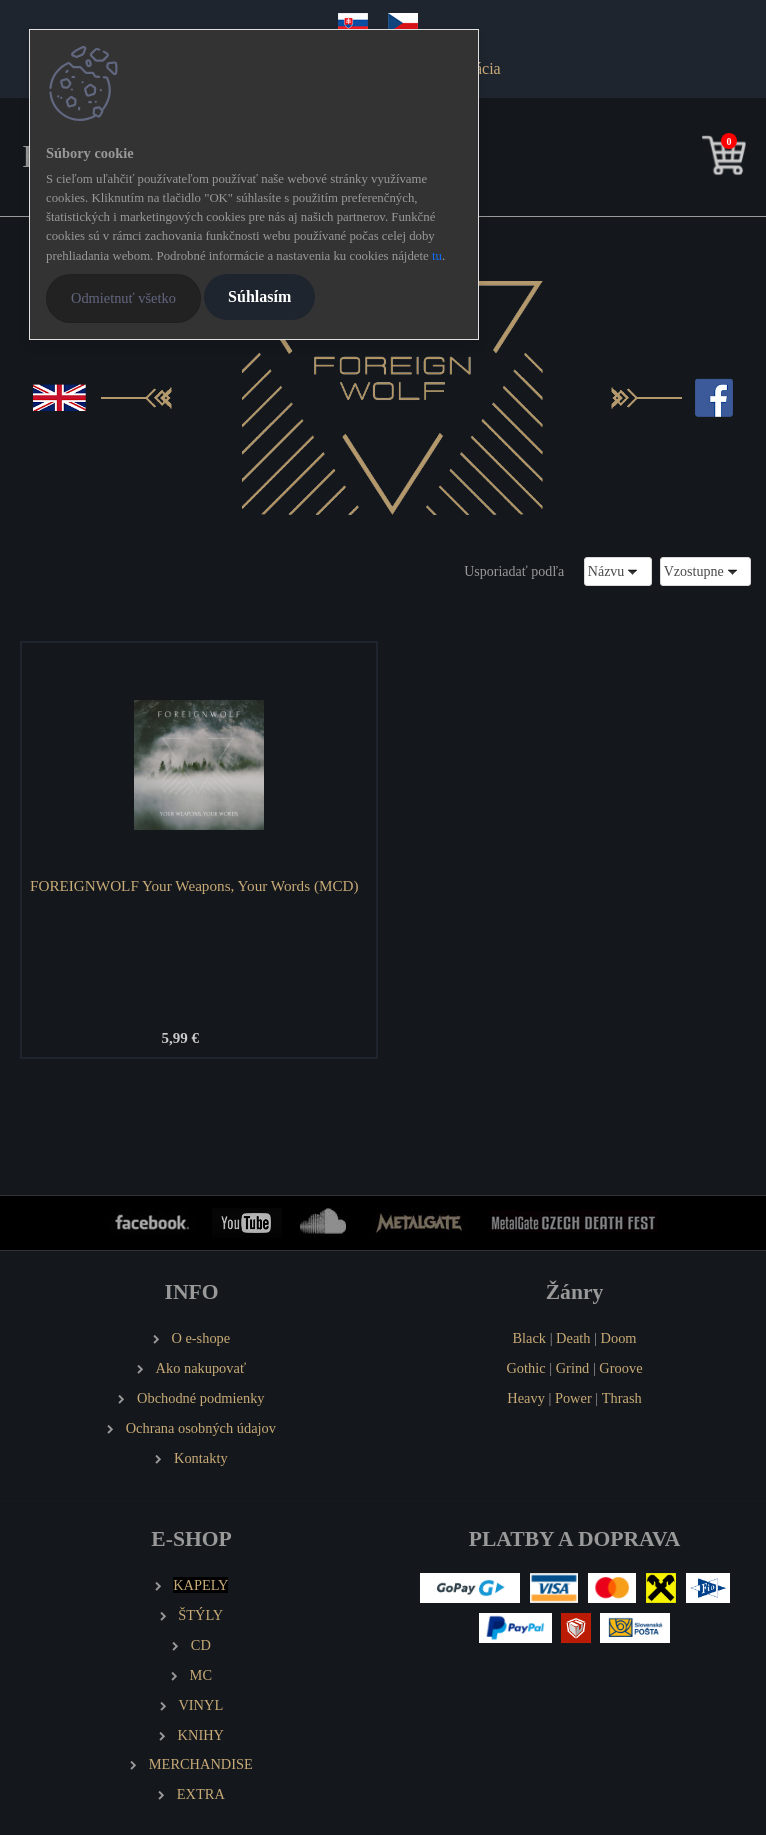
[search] (693, 159)
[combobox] (618, 571)
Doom (619, 1338)
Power (573, 1398)
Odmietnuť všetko (123, 298)
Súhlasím (259, 296)
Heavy (526, 1398)
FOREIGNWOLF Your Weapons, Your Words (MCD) (194, 885)
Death (573, 1338)
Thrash (622, 1398)
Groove (620, 1368)
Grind (573, 1368)
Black (529, 1338)
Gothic (525, 1368)
